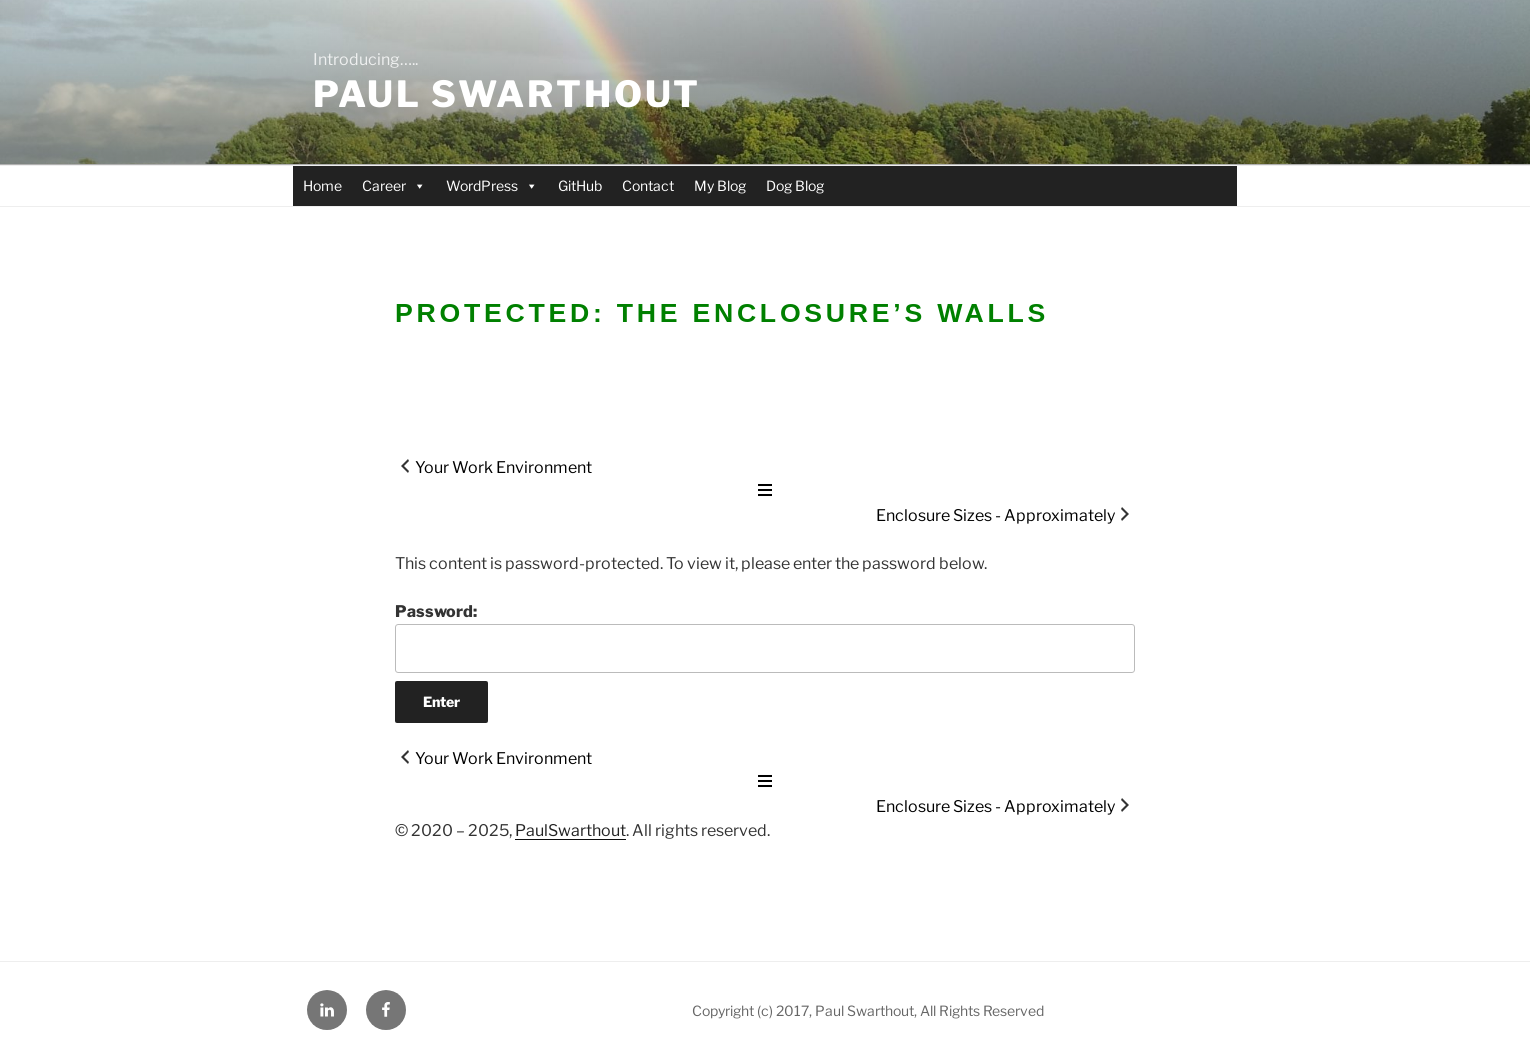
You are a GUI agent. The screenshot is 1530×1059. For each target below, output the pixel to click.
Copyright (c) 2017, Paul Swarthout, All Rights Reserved (868, 1010)
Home (322, 185)
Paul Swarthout (507, 94)
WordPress (492, 185)
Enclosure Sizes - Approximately (995, 515)
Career (394, 185)
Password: (765, 637)
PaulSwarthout (570, 830)
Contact (648, 185)
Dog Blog (795, 185)
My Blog (720, 185)
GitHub (580, 185)
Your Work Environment (503, 467)
